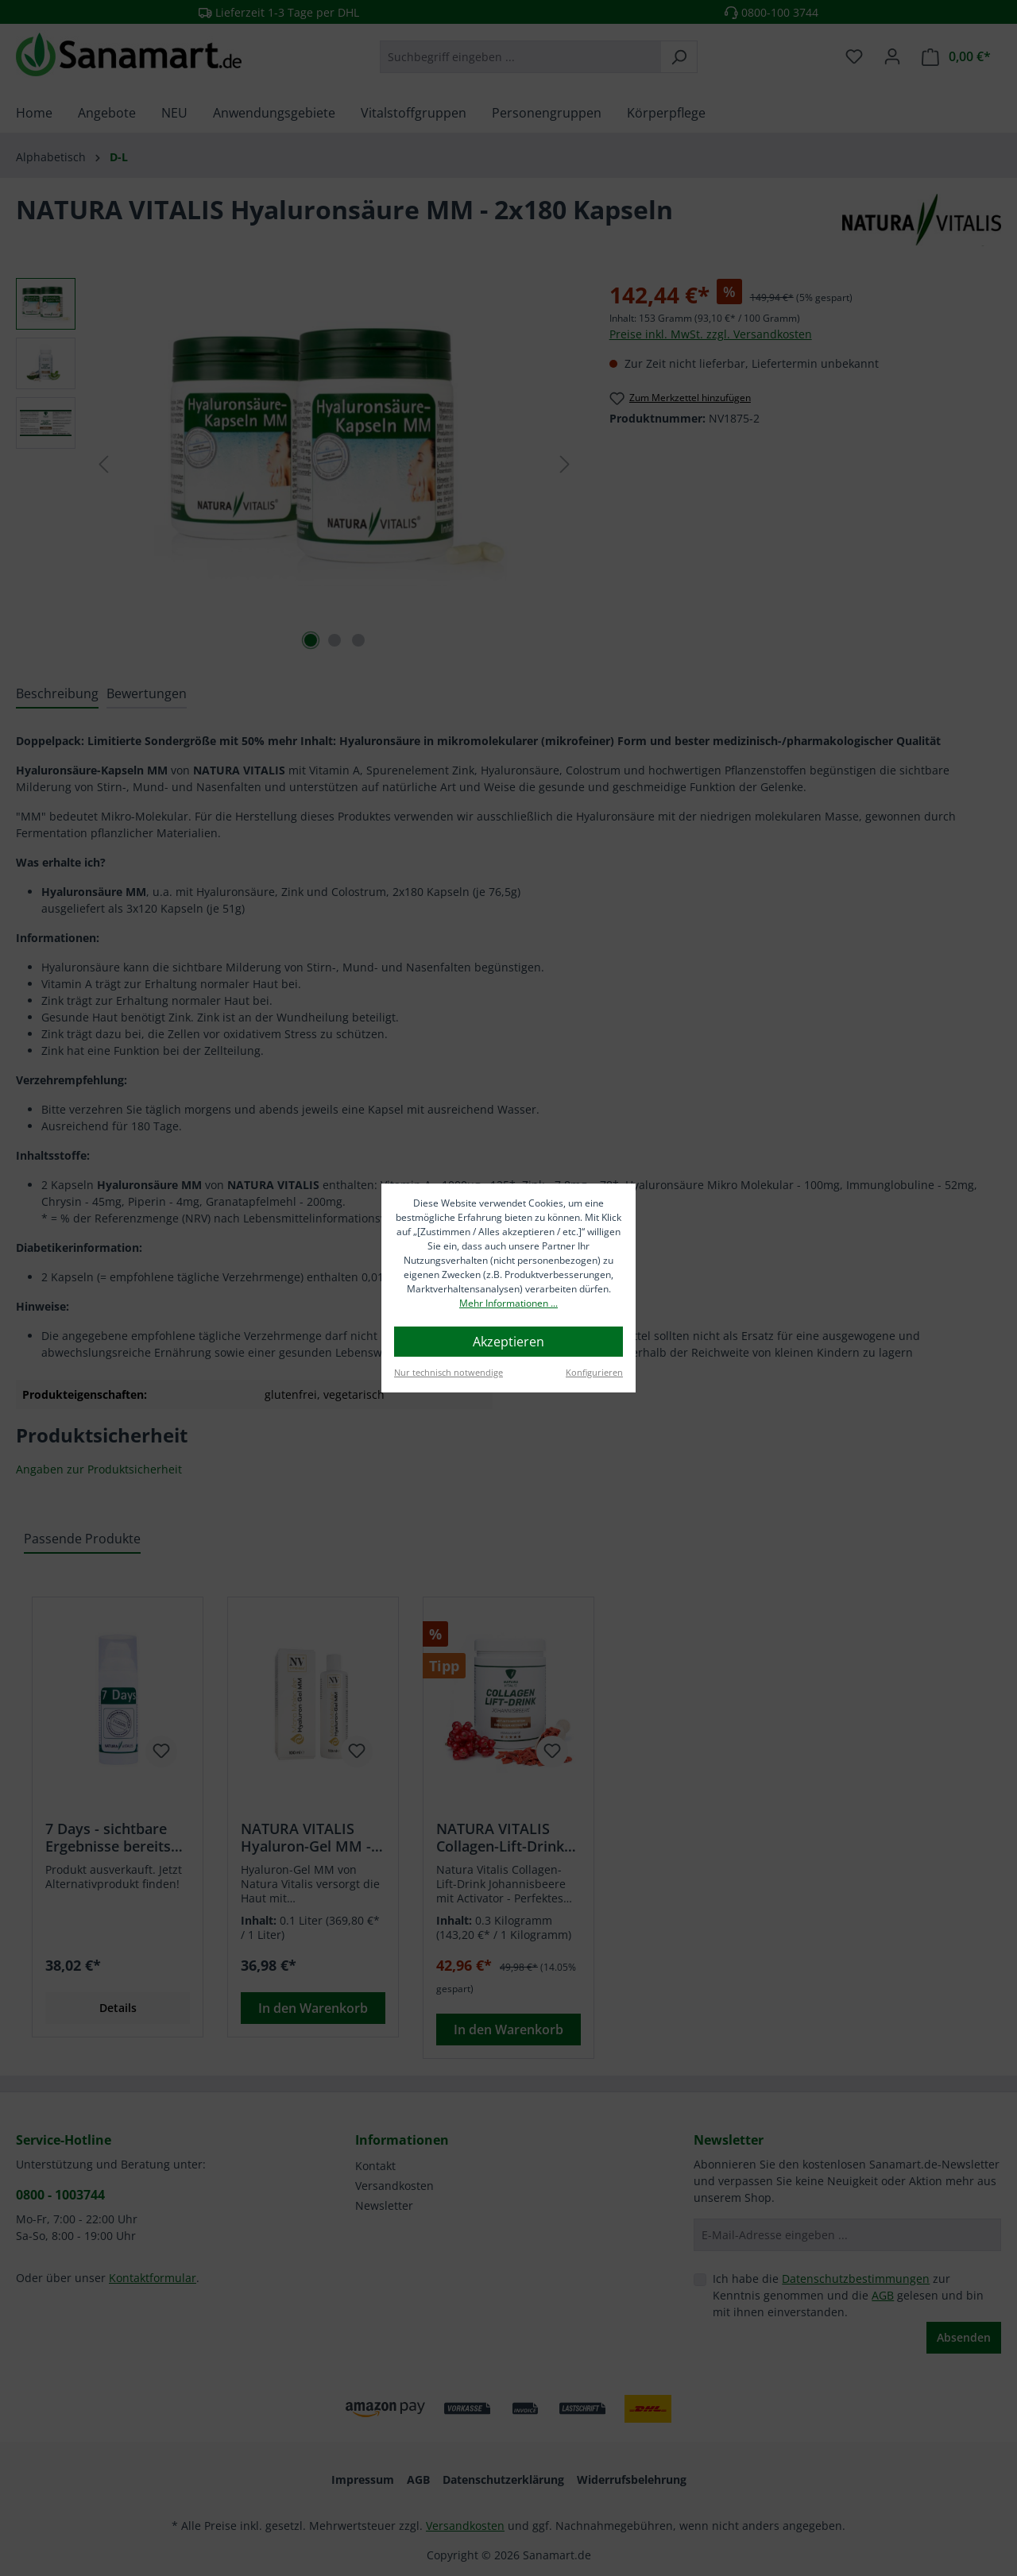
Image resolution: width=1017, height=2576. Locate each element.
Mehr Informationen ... (508, 1303)
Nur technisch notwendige (448, 1372)
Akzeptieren (508, 1341)
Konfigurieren (594, 1372)
